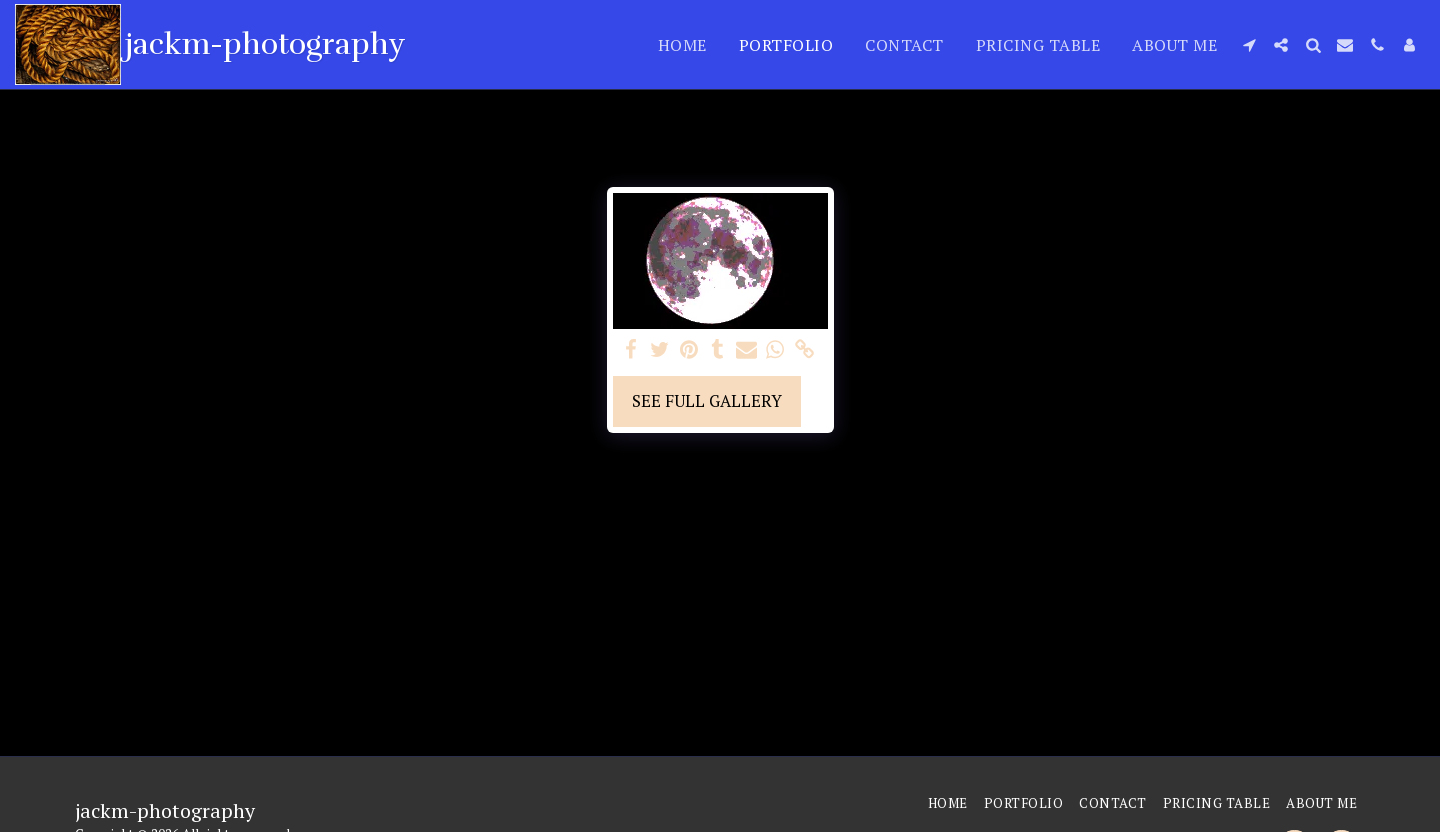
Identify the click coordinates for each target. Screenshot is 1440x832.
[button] (1249, 45)
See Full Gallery (707, 401)
